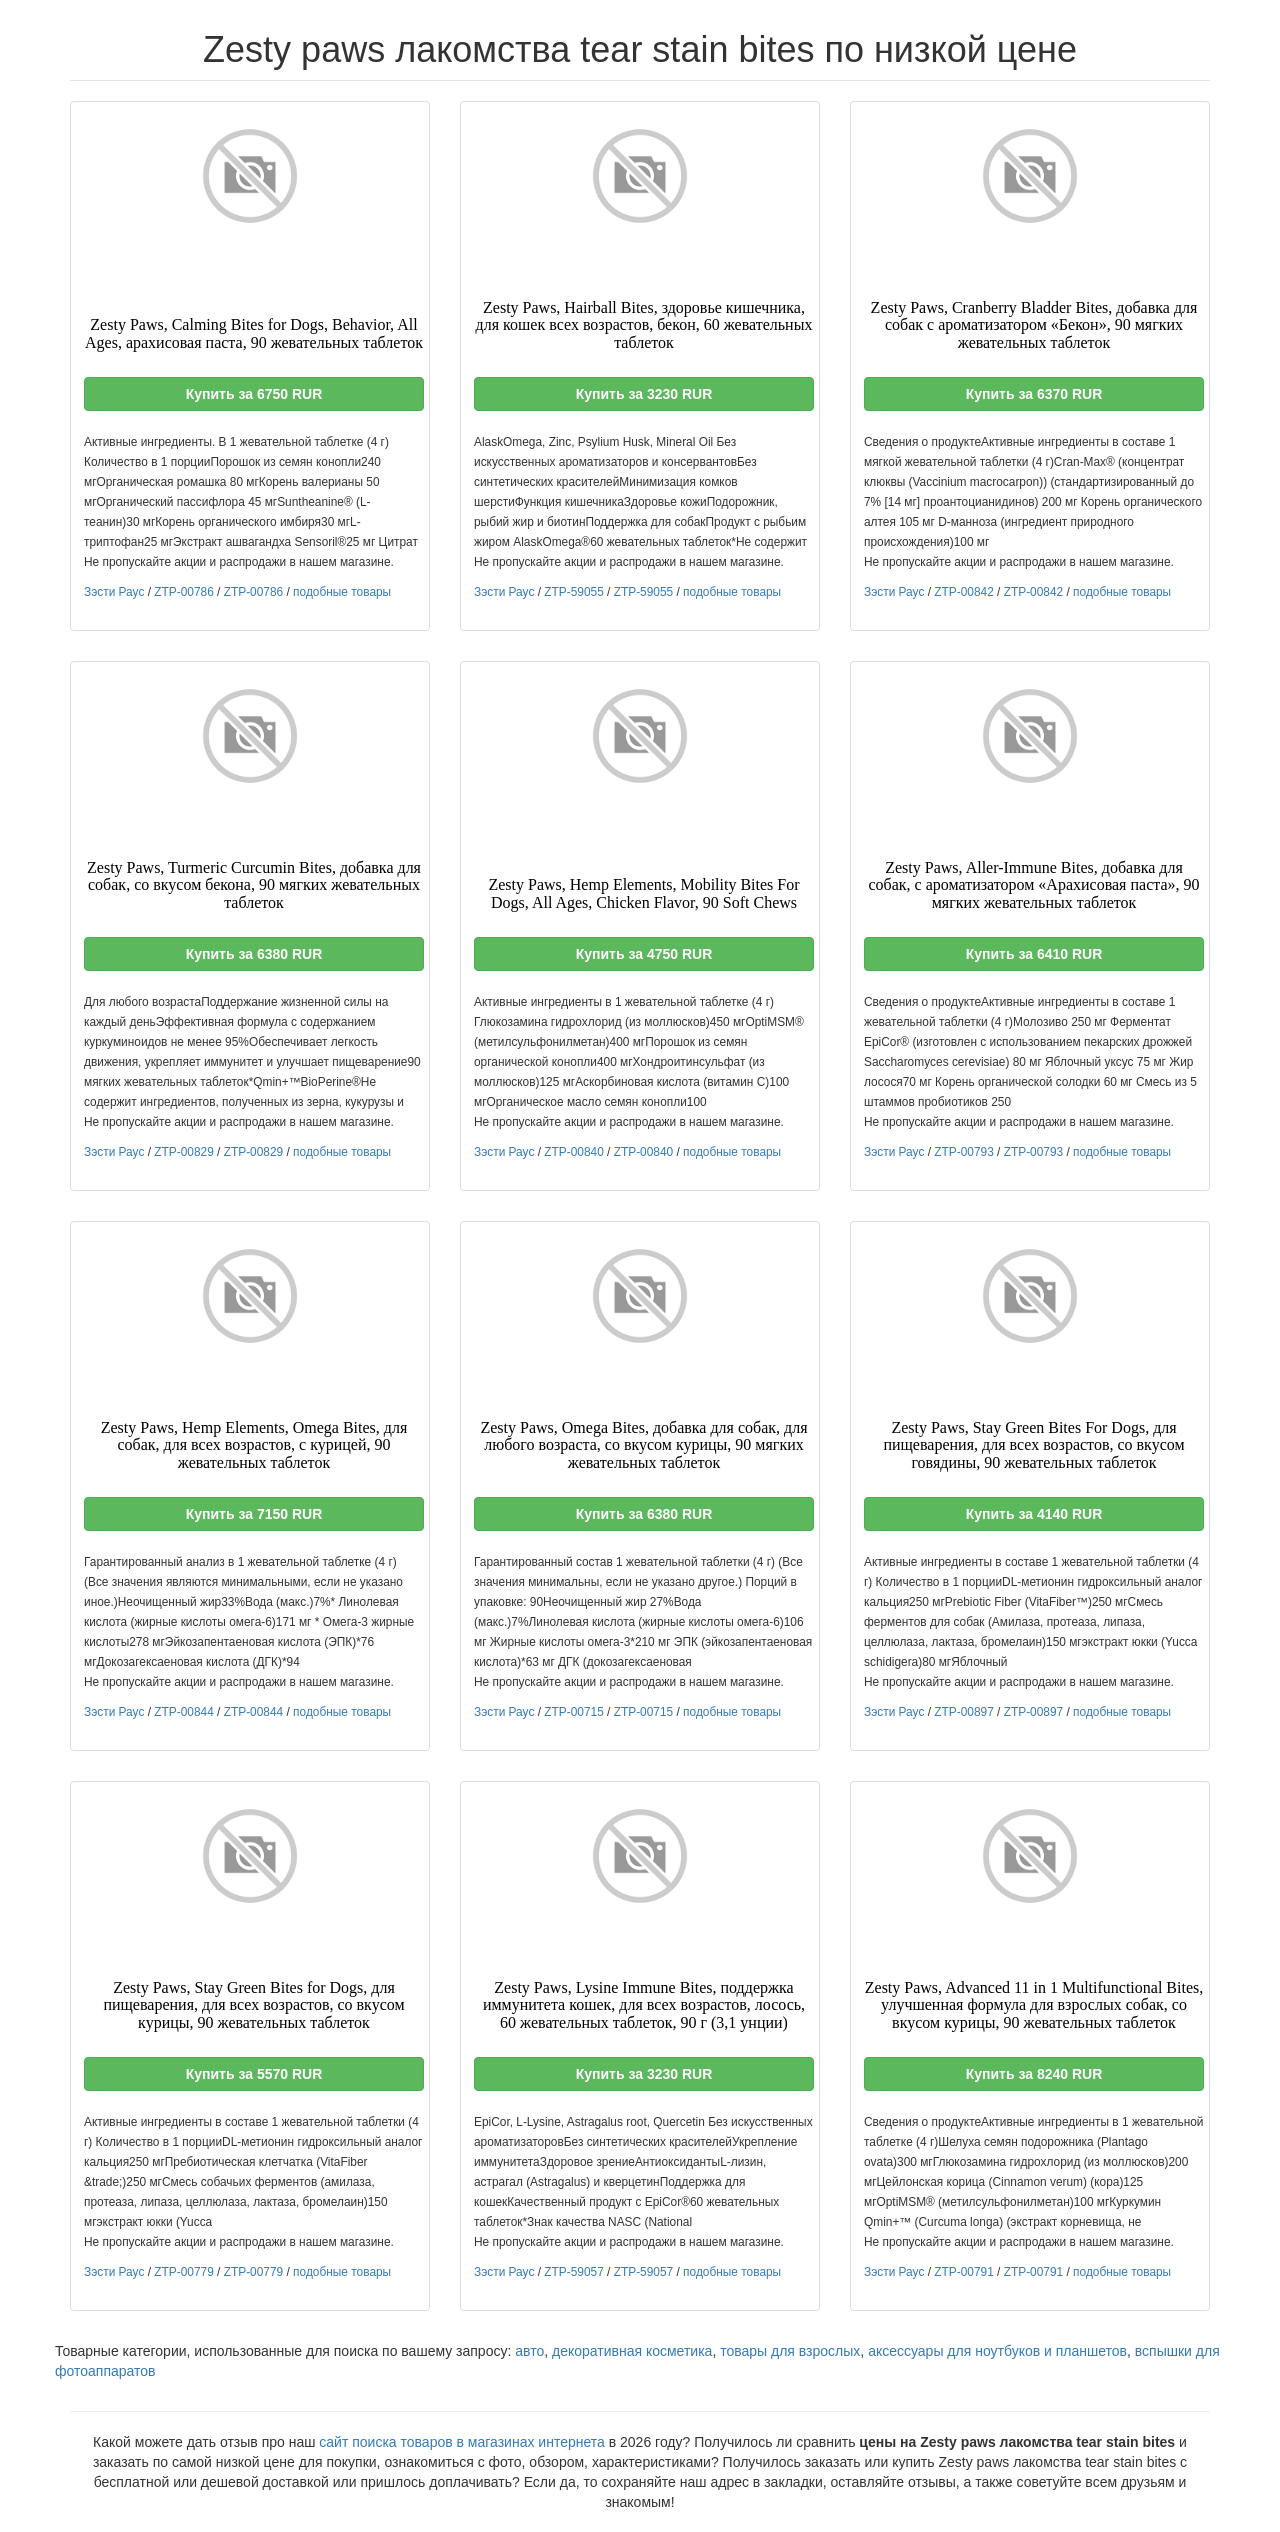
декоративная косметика (632, 2351)
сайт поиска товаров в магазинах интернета (462, 2442)
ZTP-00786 (183, 592)
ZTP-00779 (183, 2272)
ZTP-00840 (573, 1152)
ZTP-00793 (963, 1152)
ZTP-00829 (183, 1152)
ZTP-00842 (963, 592)
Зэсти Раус (114, 592)
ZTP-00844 (183, 1712)
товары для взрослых (790, 2351)
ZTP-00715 (573, 1712)
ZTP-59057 (573, 2272)
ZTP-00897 (963, 1712)
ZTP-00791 (963, 2272)
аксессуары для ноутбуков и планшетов (997, 2351)
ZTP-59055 (573, 592)
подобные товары (342, 592)
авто (529, 2351)
